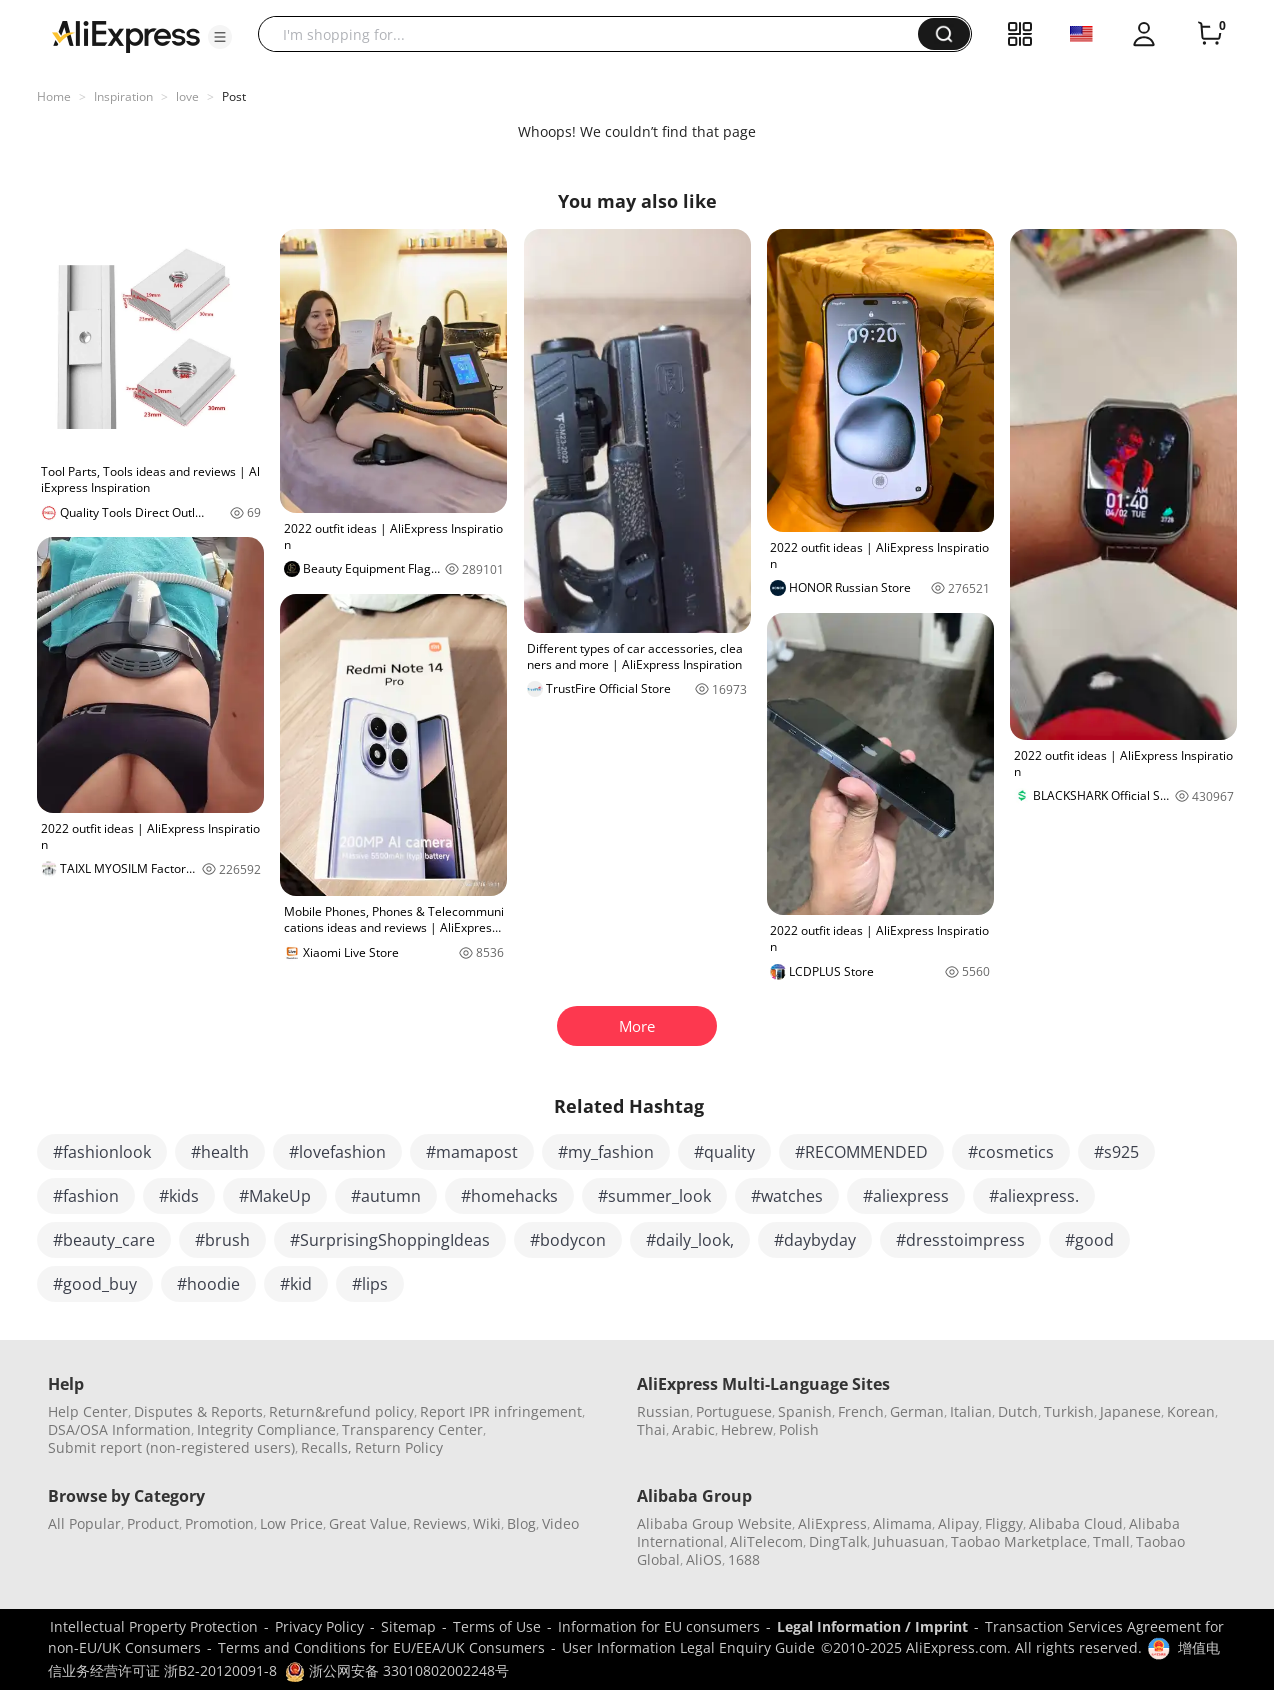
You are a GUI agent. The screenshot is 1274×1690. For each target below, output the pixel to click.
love (187, 96)
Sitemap (408, 1626)
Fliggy (1004, 1523)
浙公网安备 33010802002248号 (397, 1670)
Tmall (1111, 1541)
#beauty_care (104, 1240)
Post (234, 96)
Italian (971, 1411)
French (861, 1411)
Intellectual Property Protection (154, 1626)
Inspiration (123, 96)
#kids (179, 1196)
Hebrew (747, 1429)
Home (54, 96)
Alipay (958, 1523)
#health (220, 1152)
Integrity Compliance (266, 1429)
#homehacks (509, 1196)
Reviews (440, 1523)
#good (1089, 1240)
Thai (651, 1429)
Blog (521, 1523)
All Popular (84, 1523)
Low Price (291, 1523)
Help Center (88, 1411)
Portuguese (734, 1411)
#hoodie (208, 1284)
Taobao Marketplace (1019, 1541)
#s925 (1116, 1152)
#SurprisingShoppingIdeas (390, 1240)
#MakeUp (275, 1196)
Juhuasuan (909, 1541)
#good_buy (95, 1284)
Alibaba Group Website (714, 1523)
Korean (1191, 1411)
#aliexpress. (1034, 1196)
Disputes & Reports (198, 1411)
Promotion (219, 1523)
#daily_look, (690, 1240)
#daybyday (815, 1240)
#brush (222, 1240)
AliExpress (832, 1523)
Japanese (1130, 1411)
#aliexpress (906, 1196)
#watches (787, 1196)
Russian (663, 1411)
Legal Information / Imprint (872, 1626)
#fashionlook (102, 1152)
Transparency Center (412, 1429)
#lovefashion (337, 1152)
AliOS (704, 1559)
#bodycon (568, 1240)
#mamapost (472, 1152)
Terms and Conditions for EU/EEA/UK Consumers (381, 1647)
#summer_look (654, 1196)
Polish (799, 1429)
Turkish (1069, 1411)
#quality (724, 1152)
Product (153, 1523)
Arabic (693, 1429)
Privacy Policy (319, 1626)
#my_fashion (606, 1152)
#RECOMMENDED (861, 1152)
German (917, 1411)
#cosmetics (1011, 1152)
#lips (370, 1284)
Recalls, (326, 1447)
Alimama (902, 1523)
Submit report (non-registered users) (171, 1447)
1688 (744, 1559)
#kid (296, 1284)
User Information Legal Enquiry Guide (688, 1647)
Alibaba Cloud (1076, 1523)
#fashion (86, 1196)
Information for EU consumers (659, 1626)
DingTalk (838, 1541)
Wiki (487, 1523)
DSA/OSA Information (119, 1429)
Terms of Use (497, 1626)
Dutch (1018, 1411)
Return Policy (399, 1447)
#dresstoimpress (960, 1240)
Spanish (805, 1411)
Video (560, 1523)
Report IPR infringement (501, 1411)
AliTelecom (766, 1541)
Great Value (368, 1523)
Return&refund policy (341, 1411)
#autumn (386, 1196)
